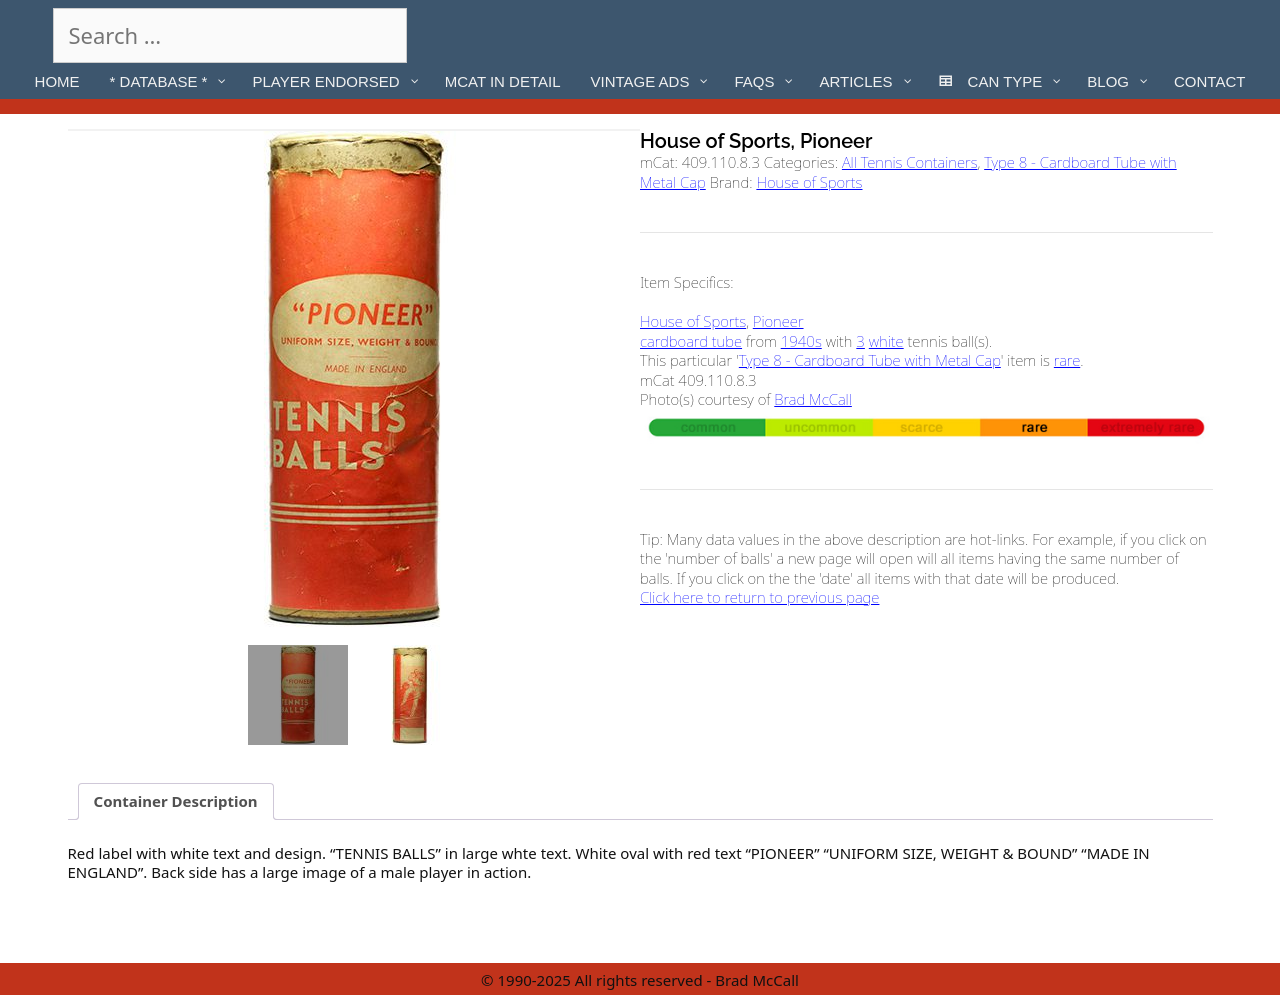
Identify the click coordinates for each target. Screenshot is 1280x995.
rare (1067, 360)
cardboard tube (691, 341)
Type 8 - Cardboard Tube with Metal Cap (870, 360)
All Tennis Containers (910, 162)
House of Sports (809, 182)
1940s (801, 341)
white (886, 341)
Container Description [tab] (176, 801)
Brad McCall (813, 399)
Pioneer (778, 321)
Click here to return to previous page (759, 597)
